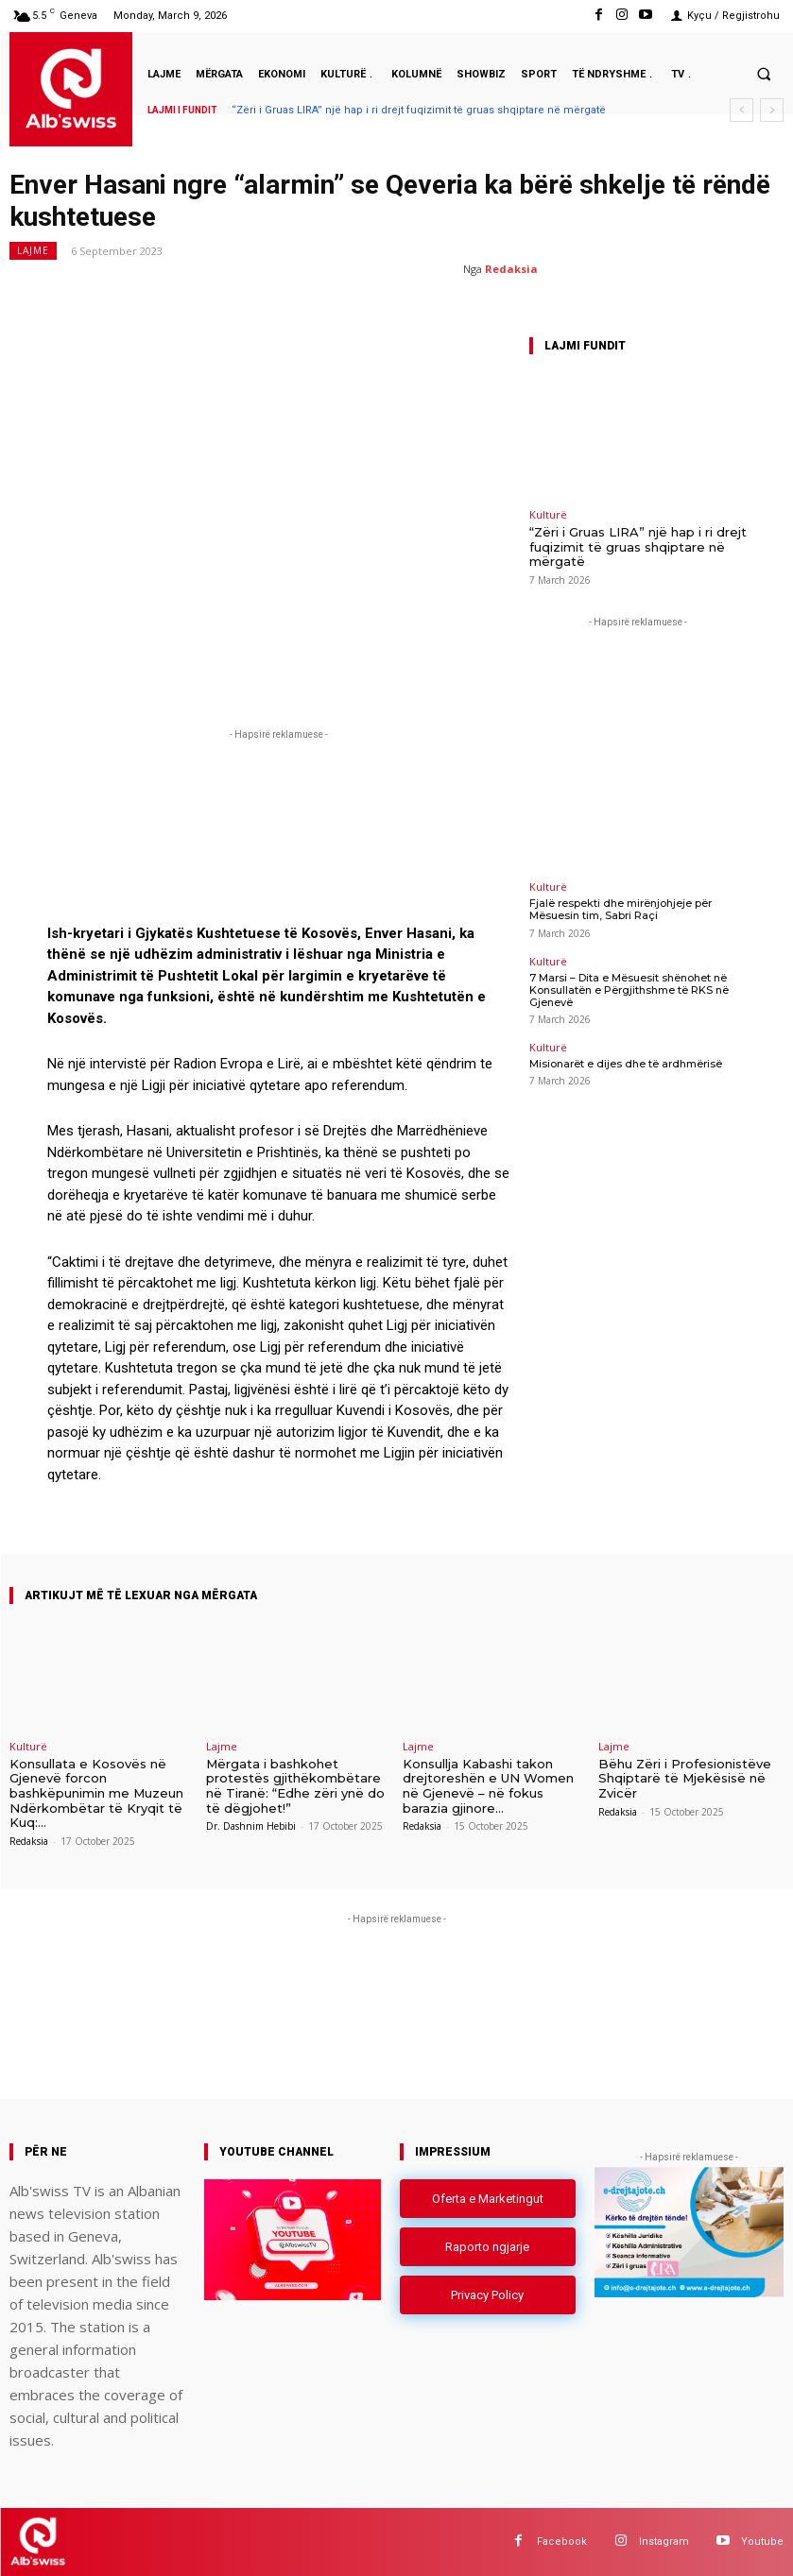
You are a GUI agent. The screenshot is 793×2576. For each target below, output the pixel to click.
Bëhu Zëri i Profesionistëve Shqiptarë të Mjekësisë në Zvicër (684, 1778)
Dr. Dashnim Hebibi (251, 1826)
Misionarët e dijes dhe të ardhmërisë (625, 1063)
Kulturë (548, 514)
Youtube (762, 2541)
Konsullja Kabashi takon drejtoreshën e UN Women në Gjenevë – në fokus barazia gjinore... (488, 1786)
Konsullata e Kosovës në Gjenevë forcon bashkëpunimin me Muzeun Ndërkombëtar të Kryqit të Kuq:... (96, 1793)
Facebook (562, 2541)
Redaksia (511, 269)
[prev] (741, 110)
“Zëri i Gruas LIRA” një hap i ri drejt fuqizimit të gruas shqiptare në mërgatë (419, 110)
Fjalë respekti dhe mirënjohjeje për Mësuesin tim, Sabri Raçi (620, 909)
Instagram (664, 2541)
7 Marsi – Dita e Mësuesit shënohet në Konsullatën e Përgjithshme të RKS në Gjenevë (629, 990)
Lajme (33, 251)
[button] (764, 74)
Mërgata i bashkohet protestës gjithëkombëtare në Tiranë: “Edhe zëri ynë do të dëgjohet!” (295, 1786)
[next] (772, 110)
